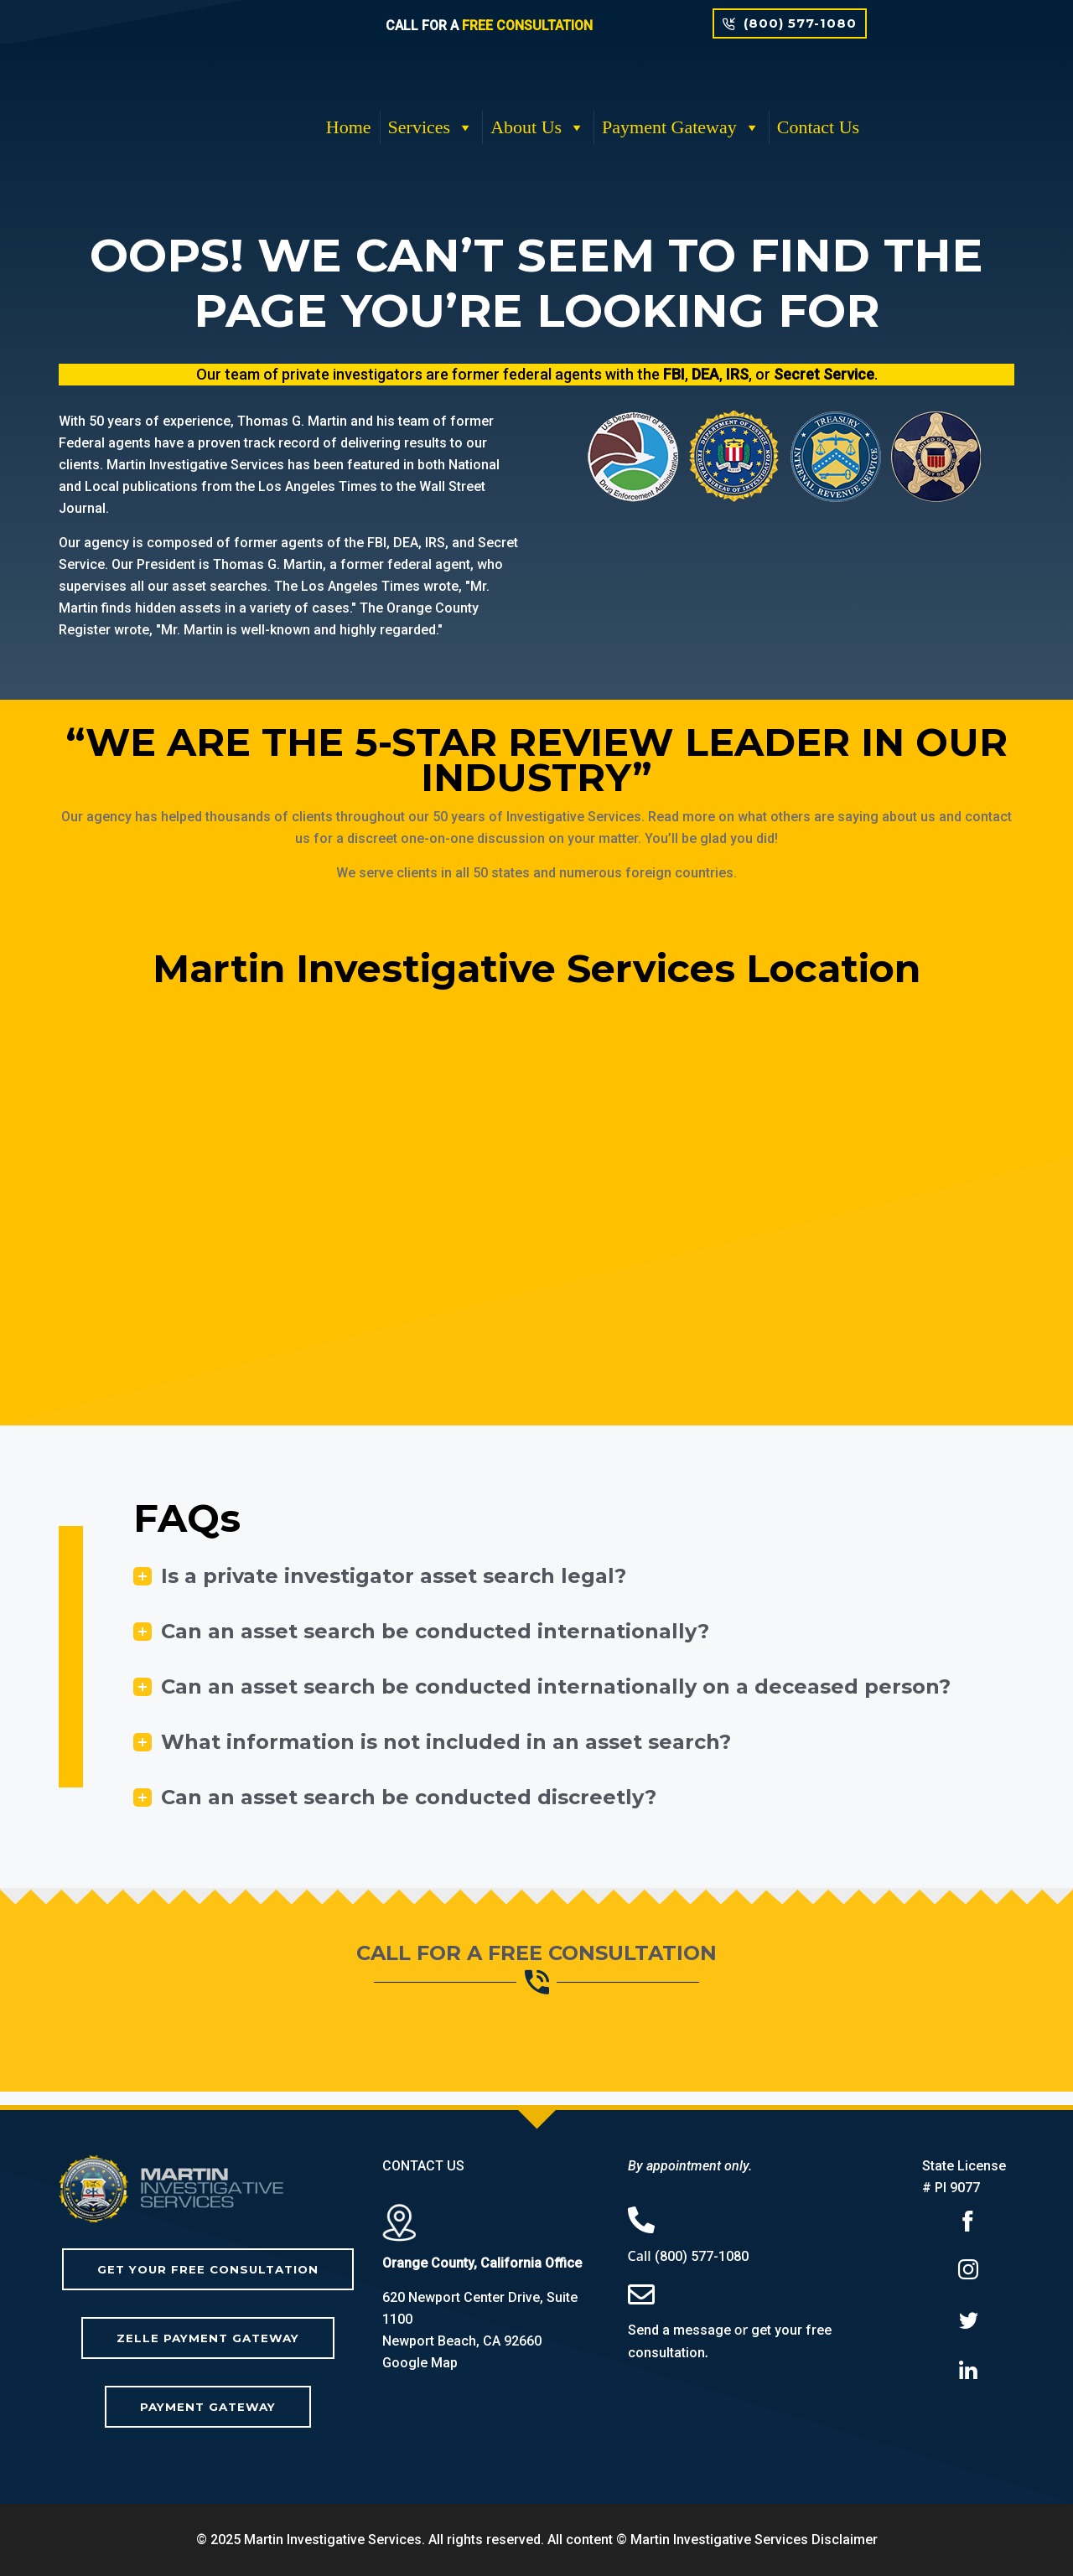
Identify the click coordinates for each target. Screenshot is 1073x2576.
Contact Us (818, 126)
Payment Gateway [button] (681, 127)
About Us (537, 127)
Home (348, 126)
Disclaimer (844, 2540)
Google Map (420, 2363)
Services (431, 127)
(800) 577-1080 (702, 2256)
